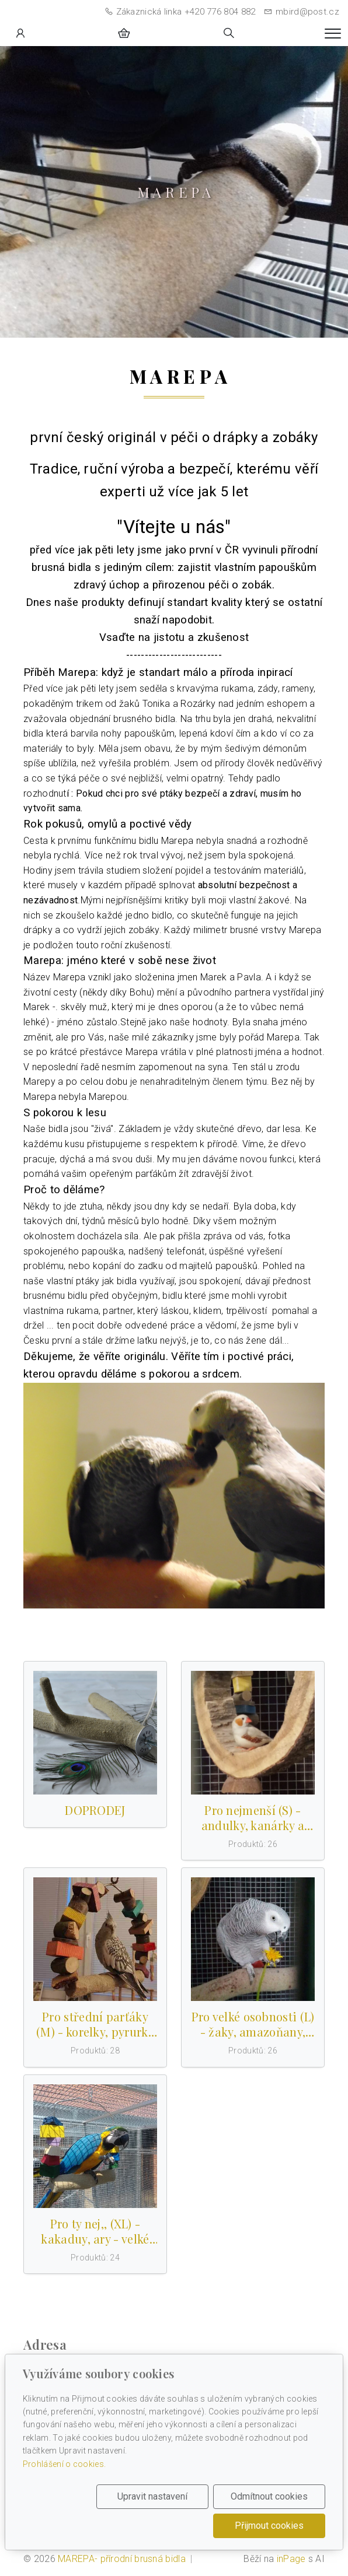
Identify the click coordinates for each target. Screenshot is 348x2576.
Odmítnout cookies (269, 2496)
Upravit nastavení (152, 2496)
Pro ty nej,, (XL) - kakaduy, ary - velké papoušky (95, 2231)
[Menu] (333, 33)
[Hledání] (229, 33)
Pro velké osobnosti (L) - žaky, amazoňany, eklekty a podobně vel (253, 2024)
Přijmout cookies (269, 2525)
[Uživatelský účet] (20, 33)
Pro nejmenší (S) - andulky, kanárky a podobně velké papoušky (252, 1818)
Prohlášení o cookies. (64, 2464)
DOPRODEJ (95, 1810)
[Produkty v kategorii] (95, 1733)
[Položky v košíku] (124, 33)
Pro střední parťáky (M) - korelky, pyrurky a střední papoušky (95, 2024)
